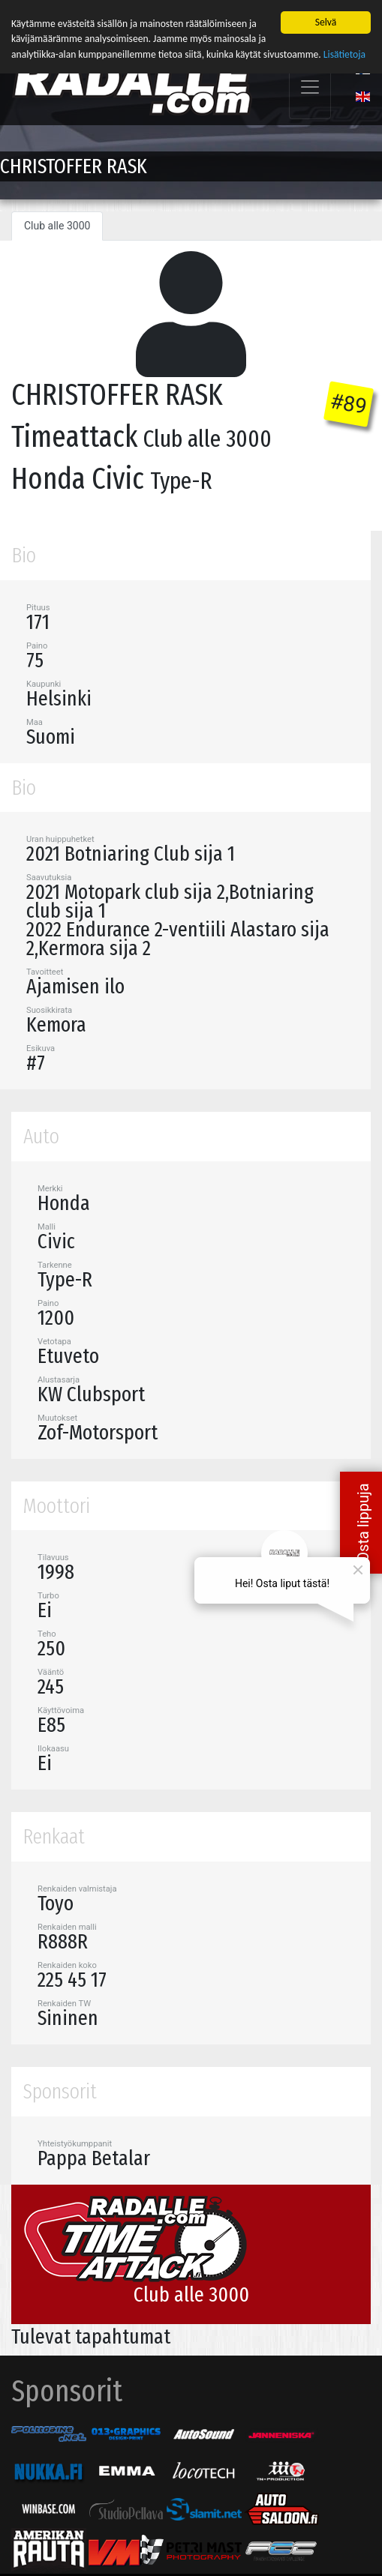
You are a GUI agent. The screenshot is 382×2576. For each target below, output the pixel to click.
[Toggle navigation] (310, 86)
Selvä (326, 21)
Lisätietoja (344, 53)
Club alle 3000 (57, 225)
